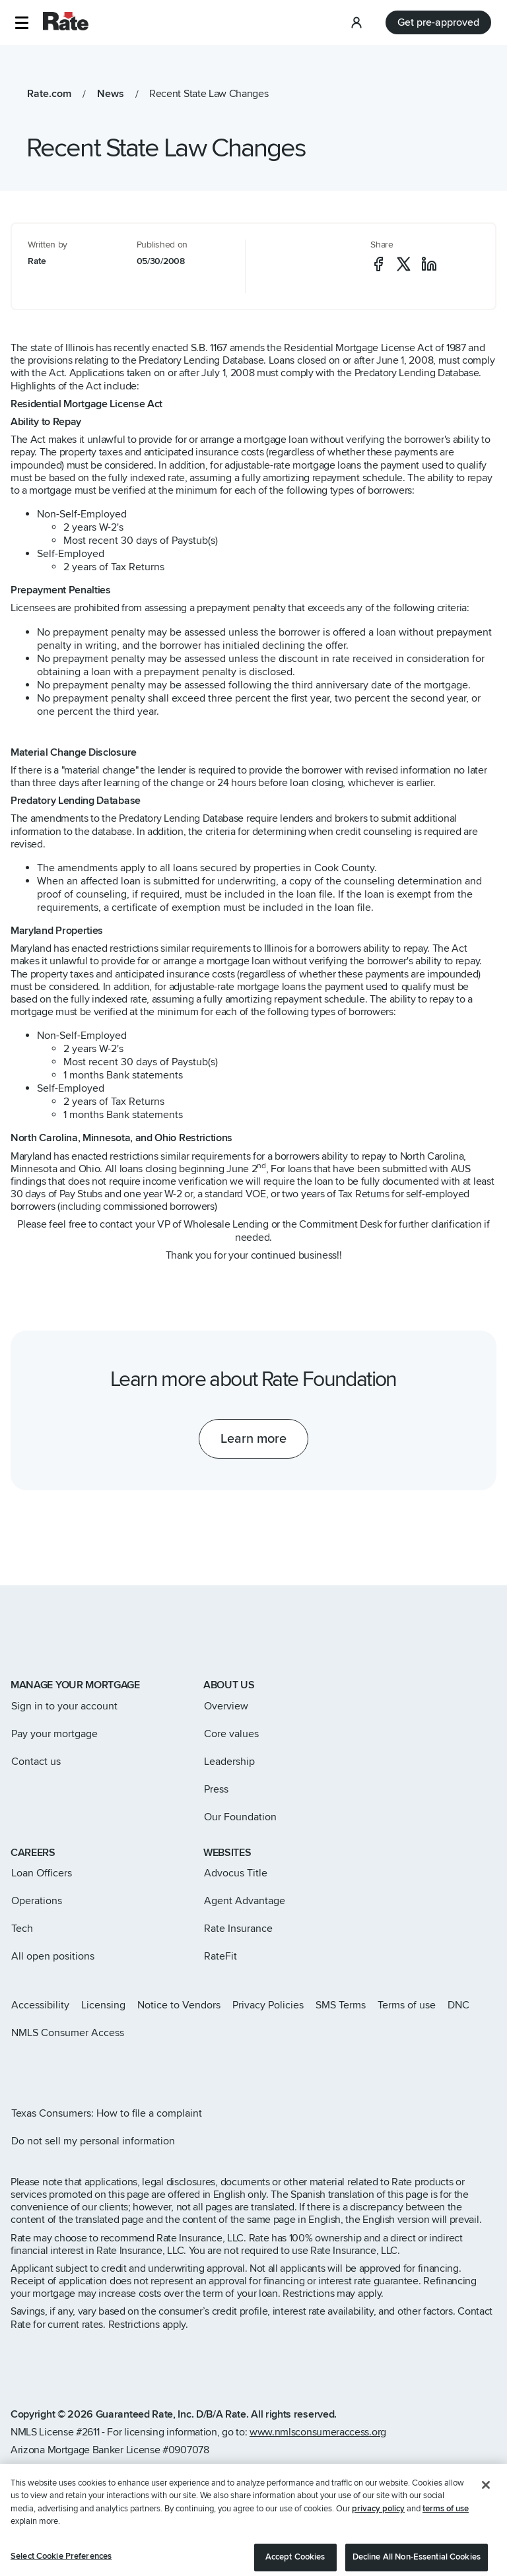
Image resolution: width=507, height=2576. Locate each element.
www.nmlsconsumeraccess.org (318, 2432)
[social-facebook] (378, 264)
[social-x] (404, 264)
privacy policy (378, 2564)
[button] (21, 23)
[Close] (485, 2541)
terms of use (445, 2564)
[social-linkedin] (429, 264)
